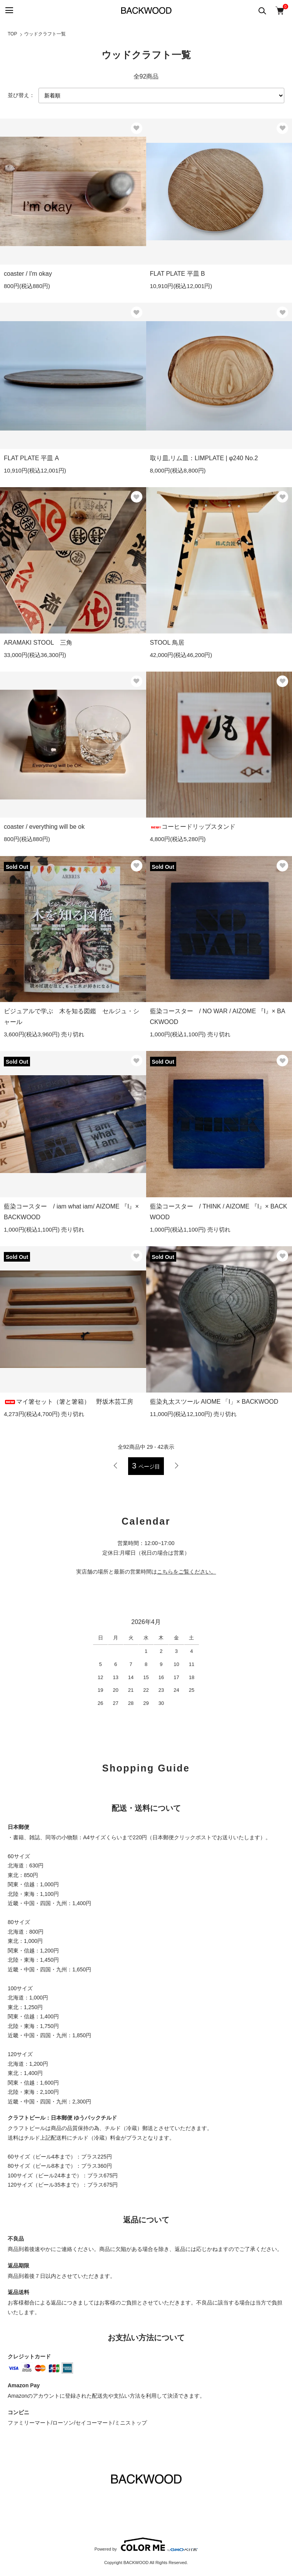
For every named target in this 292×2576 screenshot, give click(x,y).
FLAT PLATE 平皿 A (31, 458)
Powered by (145, 2544)
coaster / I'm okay (28, 273)
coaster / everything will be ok (44, 826)
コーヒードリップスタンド (192, 826)
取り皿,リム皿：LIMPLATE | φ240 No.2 (204, 458)
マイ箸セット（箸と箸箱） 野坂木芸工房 (68, 1401)
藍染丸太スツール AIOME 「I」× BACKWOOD (214, 1401)
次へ (176, 1465)
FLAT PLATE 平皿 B (177, 273)
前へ (115, 1465)
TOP (12, 34)
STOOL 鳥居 (167, 642)
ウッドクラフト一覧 (45, 34)
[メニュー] (8, 10)
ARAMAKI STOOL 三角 (38, 642)
